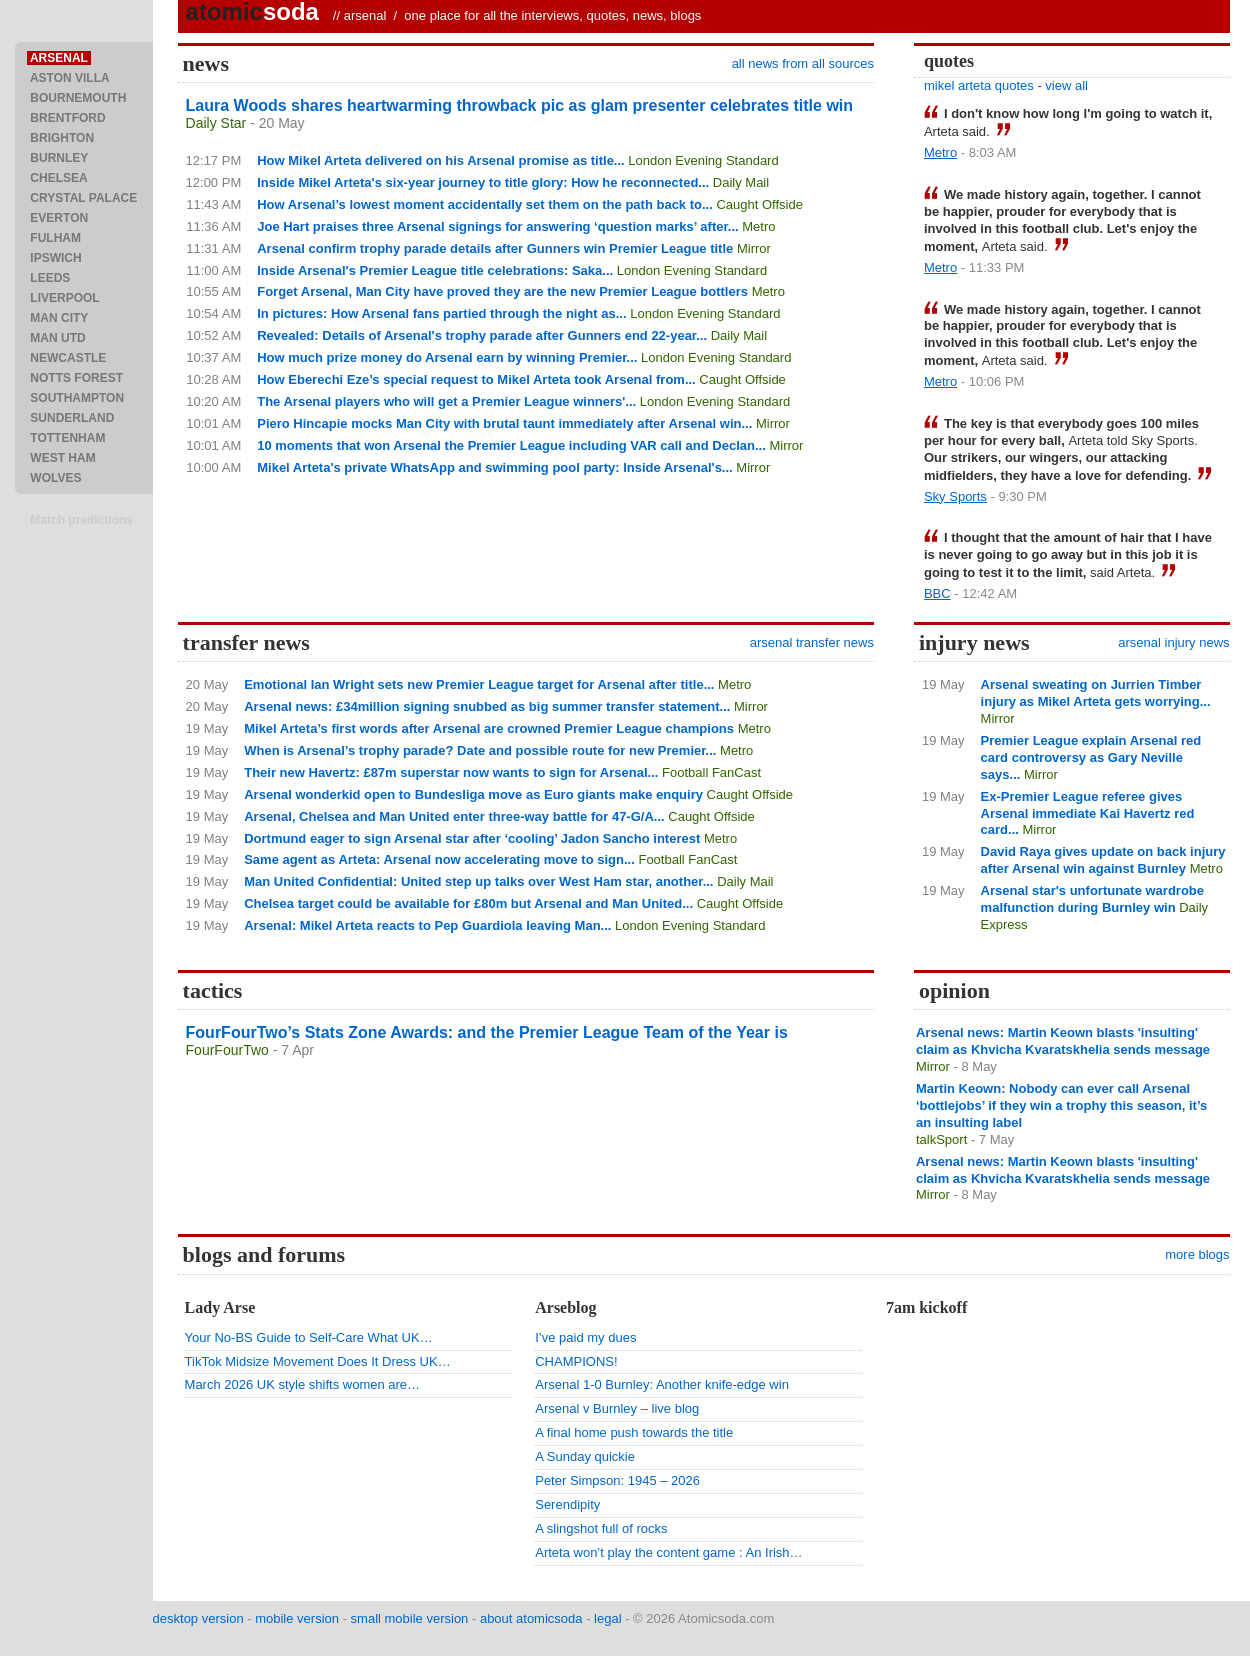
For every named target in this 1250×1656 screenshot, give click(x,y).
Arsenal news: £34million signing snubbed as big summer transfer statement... (487, 706)
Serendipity (567, 1504)
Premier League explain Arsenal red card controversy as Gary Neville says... (1091, 757)
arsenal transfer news (812, 642)
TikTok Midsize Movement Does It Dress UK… (318, 1361)
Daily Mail (741, 182)
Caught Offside (759, 204)
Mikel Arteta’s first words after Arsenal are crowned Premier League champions (489, 728)
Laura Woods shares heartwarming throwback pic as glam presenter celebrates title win (519, 105)
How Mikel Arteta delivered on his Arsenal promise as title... (440, 160)
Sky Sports (955, 496)
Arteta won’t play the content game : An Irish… (668, 1552)
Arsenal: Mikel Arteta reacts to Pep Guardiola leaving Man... (427, 925)
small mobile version (410, 1618)
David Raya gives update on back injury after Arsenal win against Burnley (1103, 860)
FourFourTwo (227, 1050)
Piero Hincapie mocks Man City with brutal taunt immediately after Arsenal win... (504, 423)
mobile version (297, 1618)
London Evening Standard (703, 160)
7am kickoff (926, 1307)
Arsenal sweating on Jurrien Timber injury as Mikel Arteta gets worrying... (1096, 693)
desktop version (198, 1618)
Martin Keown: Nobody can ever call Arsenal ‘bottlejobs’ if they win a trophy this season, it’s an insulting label (1061, 1105)
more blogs (1197, 1254)
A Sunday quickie (585, 1456)
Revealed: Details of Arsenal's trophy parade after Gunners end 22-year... (482, 335)
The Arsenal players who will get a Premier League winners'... (446, 401)
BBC (937, 593)
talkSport (941, 1139)
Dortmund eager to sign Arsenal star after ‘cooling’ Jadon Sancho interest (472, 838)
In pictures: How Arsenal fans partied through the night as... (441, 313)
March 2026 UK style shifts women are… (303, 1384)
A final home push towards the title (634, 1432)
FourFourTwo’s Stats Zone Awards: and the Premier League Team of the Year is (487, 1032)
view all (1066, 85)
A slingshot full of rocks (601, 1528)
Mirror (754, 248)
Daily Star (216, 123)
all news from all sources (803, 63)
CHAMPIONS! (576, 1361)
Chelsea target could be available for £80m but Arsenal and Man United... (468, 903)
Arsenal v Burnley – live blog (617, 1408)
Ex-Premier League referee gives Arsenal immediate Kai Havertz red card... (1088, 813)
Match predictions (81, 520)
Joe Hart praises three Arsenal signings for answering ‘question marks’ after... (497, 226)
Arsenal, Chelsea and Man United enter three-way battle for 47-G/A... (454, 816)
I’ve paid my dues (585, 1337)
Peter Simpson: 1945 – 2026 (617, 1480)
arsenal (365, 15)
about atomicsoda (531, 1618)
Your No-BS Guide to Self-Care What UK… (309, 1337)
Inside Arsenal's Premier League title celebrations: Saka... (435, 270)
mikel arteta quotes (979, 85)
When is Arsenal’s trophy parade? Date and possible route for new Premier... (480, 750)
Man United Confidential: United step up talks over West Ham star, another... (478, 881)
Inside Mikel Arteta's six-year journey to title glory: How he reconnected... (483, 182)
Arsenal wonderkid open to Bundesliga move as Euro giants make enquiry (473, 794)
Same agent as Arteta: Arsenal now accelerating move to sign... (439, 859)
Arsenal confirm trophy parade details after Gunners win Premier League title (495, 248)
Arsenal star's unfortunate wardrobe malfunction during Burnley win (1092, 899)
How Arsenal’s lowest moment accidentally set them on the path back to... (485, 204)
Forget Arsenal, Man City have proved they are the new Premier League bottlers (502, 291)
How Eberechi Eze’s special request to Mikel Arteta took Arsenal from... (476, 379)
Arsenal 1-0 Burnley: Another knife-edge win (662, 1384)
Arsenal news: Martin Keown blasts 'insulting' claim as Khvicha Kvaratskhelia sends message (1063, 1041)
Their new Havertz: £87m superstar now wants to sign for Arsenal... (451, 772)
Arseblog (565, 1307)
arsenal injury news (1173, 642)
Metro (758, 226)
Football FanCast (711, 772)
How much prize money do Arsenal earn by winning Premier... (447, 357)
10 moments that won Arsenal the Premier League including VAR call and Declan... (511, 445)
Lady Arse (220, 1307)
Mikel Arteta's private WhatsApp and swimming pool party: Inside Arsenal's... (494, 467)
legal (607, 1618)
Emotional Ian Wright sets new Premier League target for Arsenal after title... (479, 684)
